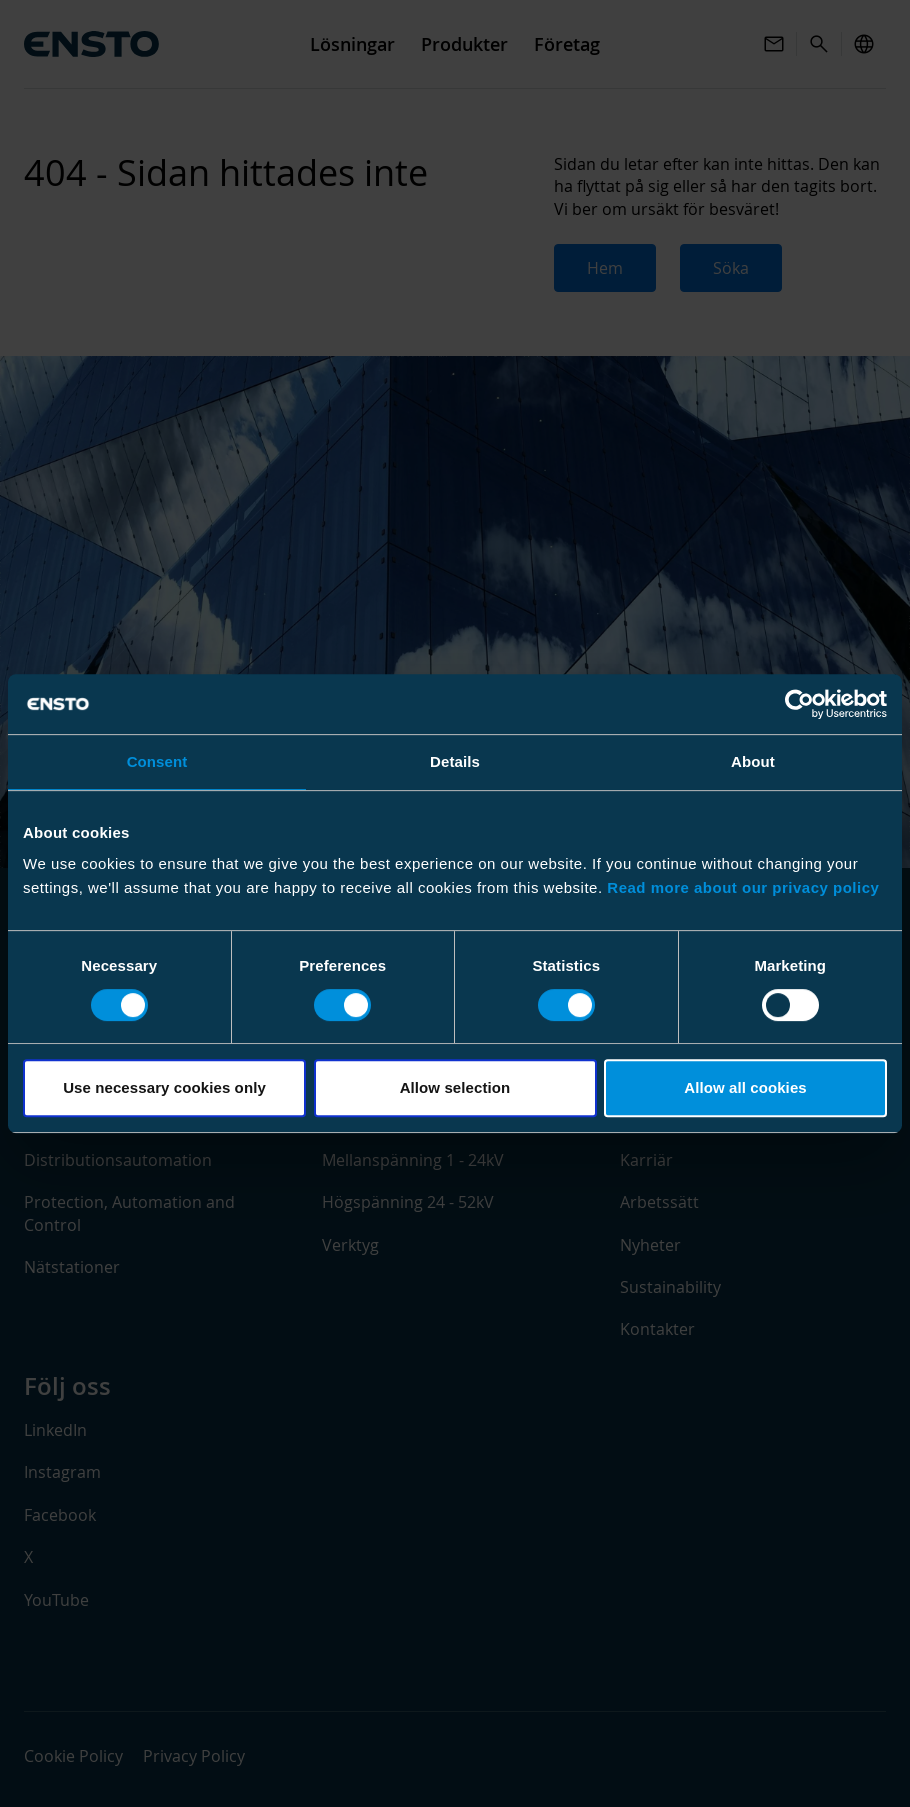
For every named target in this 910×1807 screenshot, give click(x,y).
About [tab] (753, 761)
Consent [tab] (157, 761)
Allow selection (455, 1087)
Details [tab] (455, 761)
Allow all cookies (745, 1087)
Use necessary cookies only (164, 1087)
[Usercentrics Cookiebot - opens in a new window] (799, 704)
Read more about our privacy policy (743, 887)
